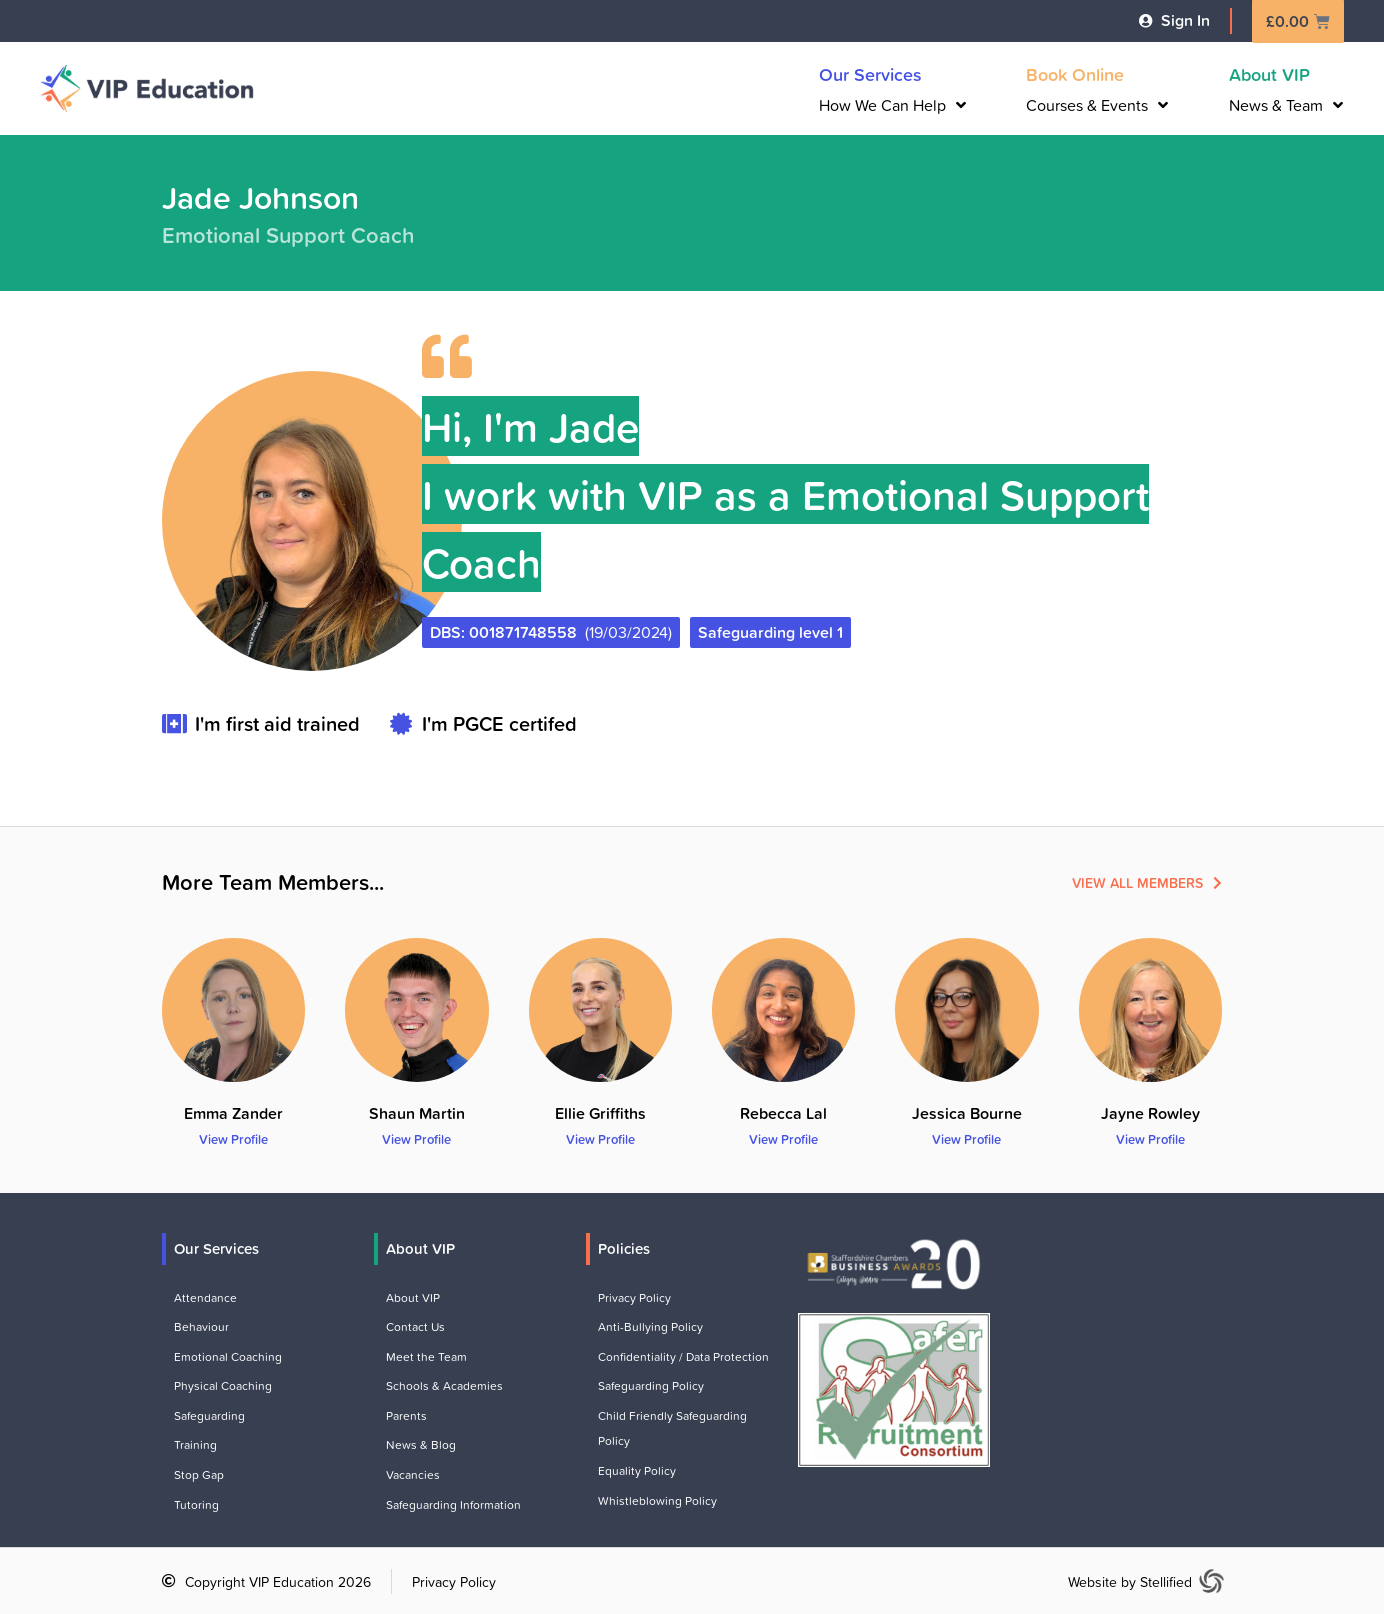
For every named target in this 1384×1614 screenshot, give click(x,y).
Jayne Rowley (1150, 1113)
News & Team (1286, 105)
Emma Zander (233, 1113)
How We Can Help (892, 105)
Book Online (1075, 74)
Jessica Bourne (967, 1113)
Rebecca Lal (783, 1113)
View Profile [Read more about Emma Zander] (233, 1139)
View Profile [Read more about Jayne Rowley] (1150, 1139)
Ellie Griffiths (600, 1113)
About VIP (1269, 74)
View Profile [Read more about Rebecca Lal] (783, 1139)
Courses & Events (1097, 105)
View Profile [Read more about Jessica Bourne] (966, 1139)
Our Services (870, 74)
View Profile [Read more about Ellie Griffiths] (600, 1139)
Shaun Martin (417, 1113)
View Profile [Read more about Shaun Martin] (416, 1139)
